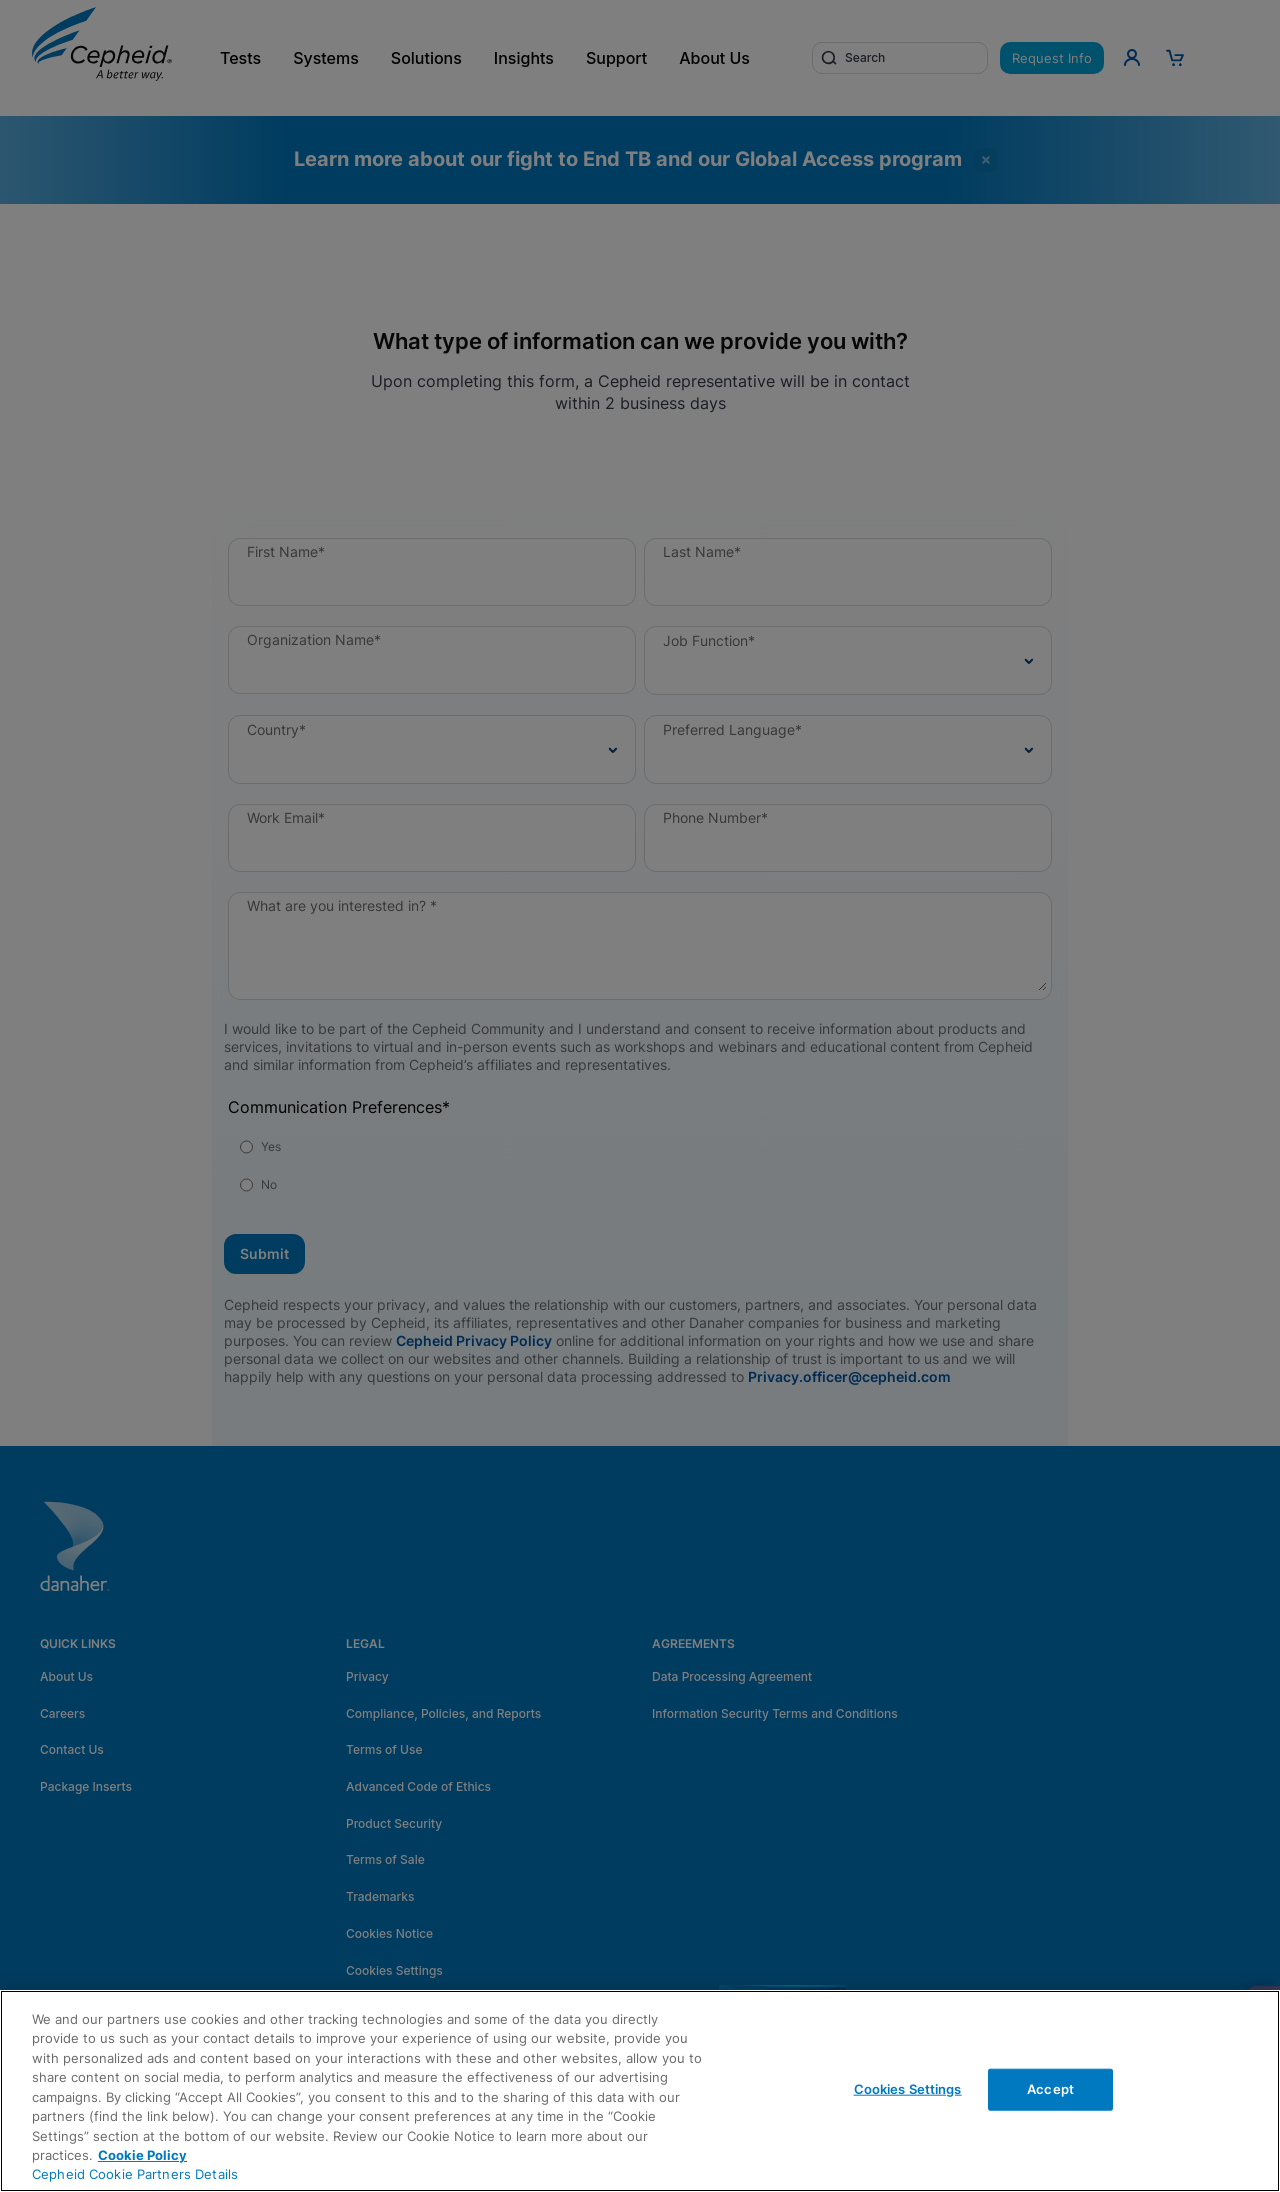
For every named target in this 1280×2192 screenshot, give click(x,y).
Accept (1050, 2089)
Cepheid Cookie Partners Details (135, 2174)
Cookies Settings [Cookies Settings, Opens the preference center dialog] (908, 2089)
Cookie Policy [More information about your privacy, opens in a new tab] (142, 2155)
